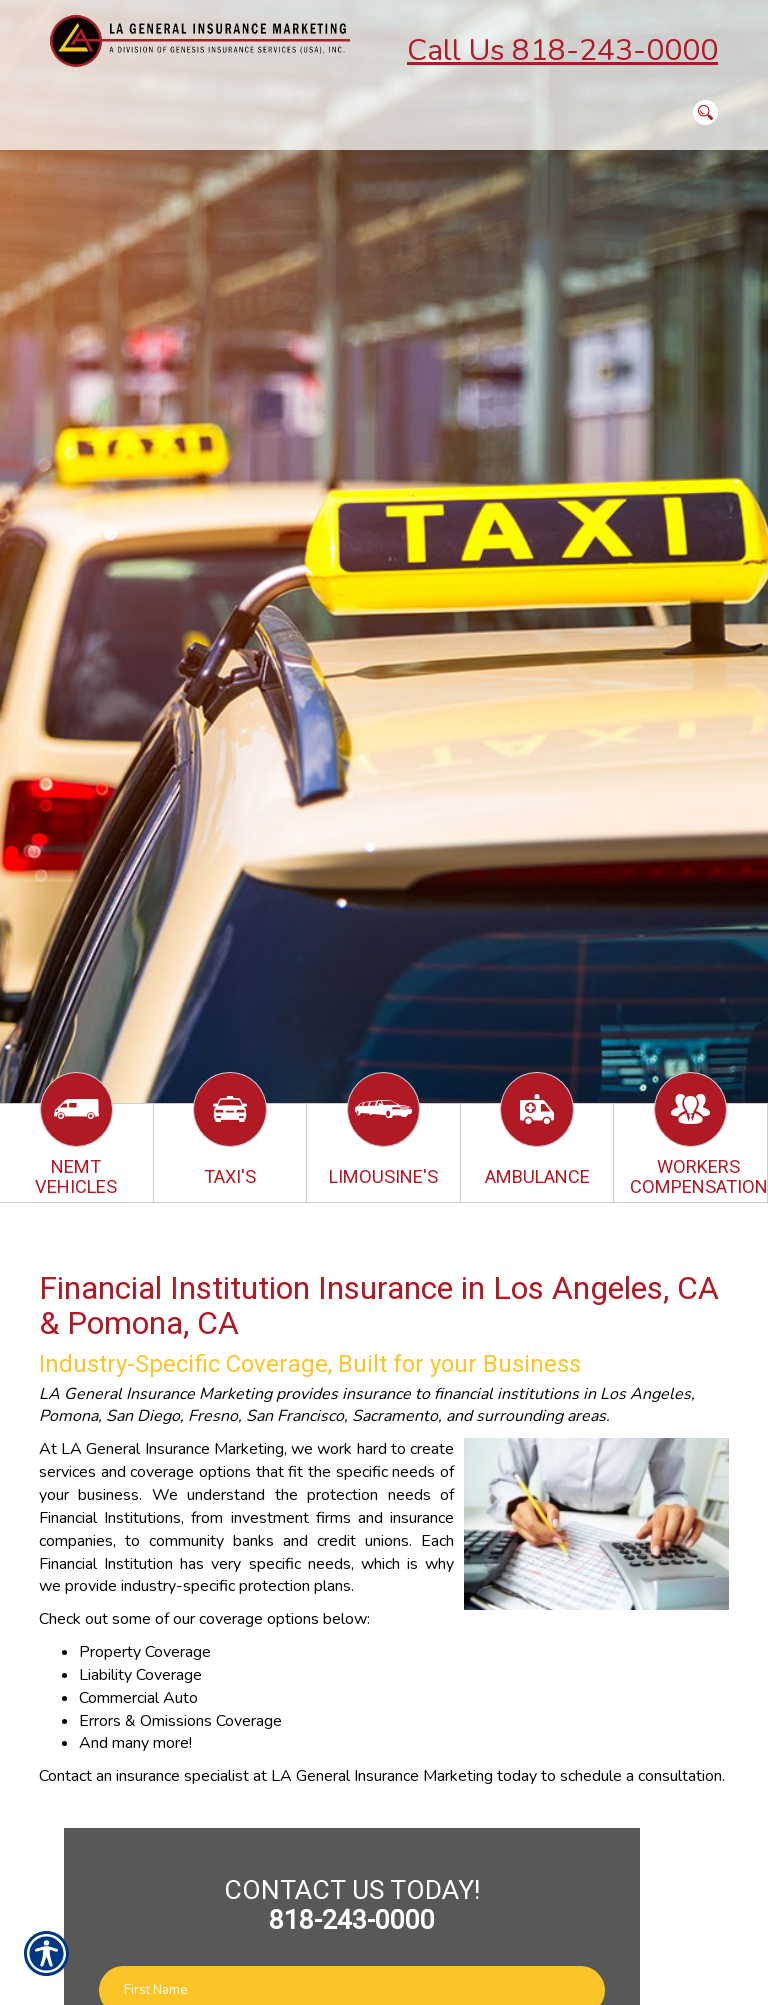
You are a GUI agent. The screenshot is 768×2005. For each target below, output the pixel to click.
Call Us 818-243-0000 (562, 50)
